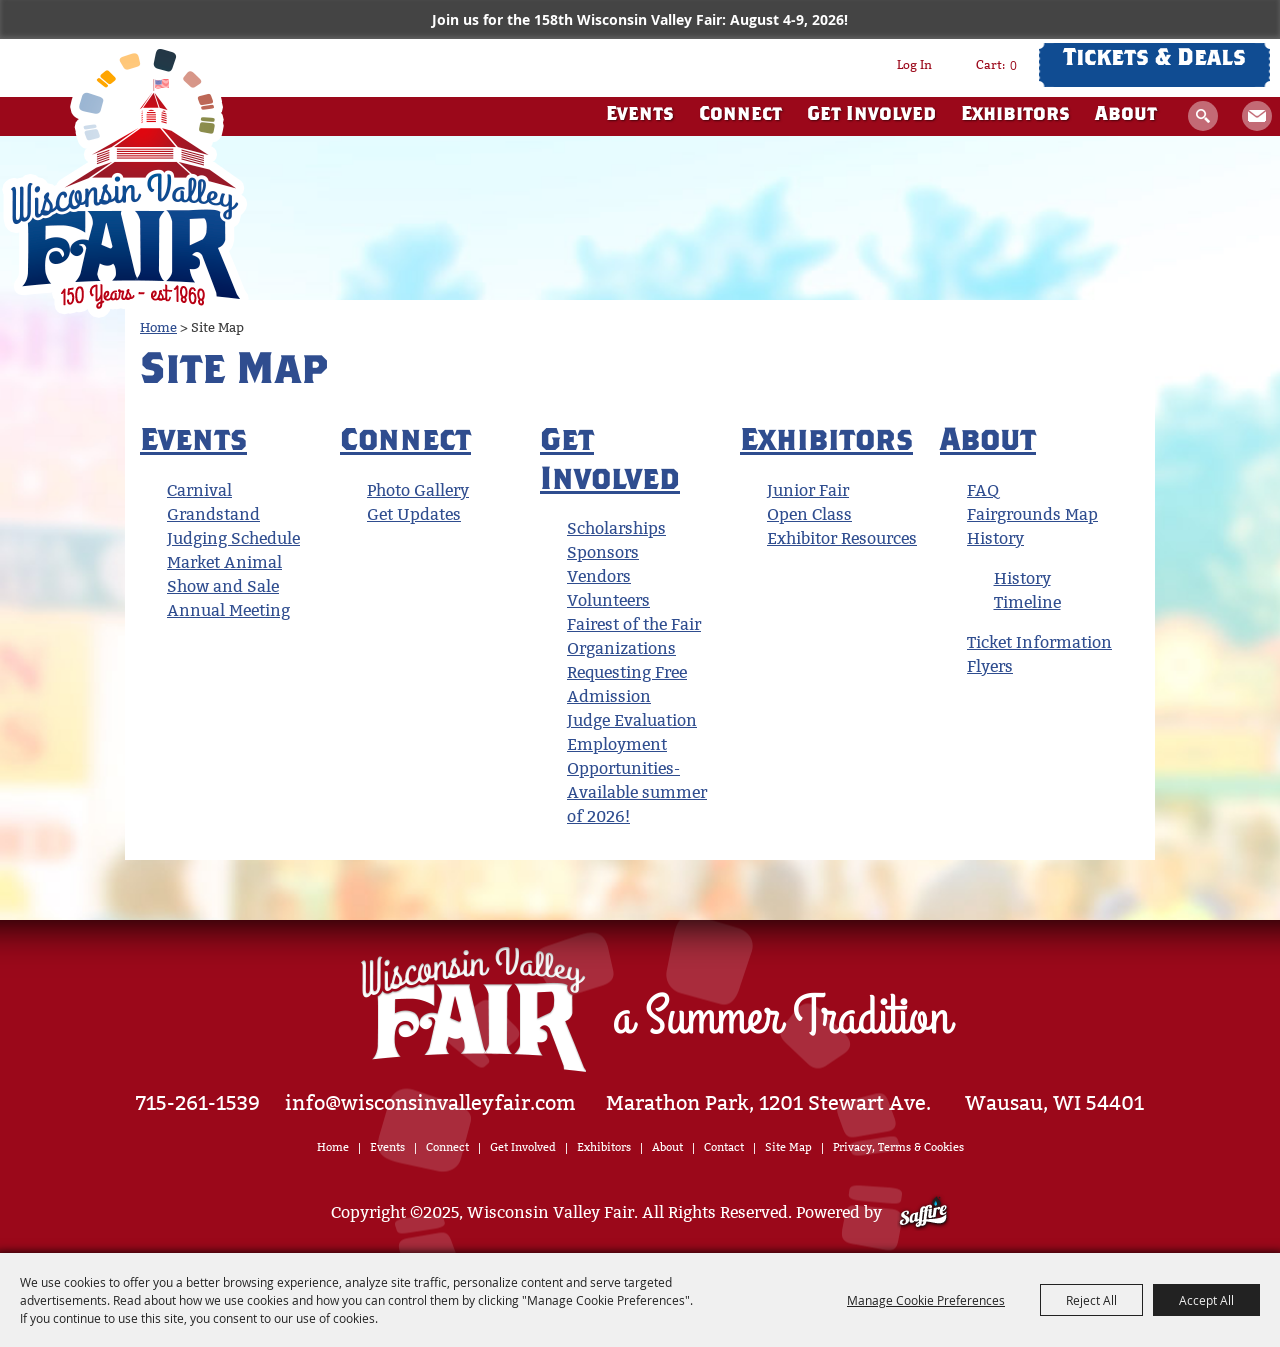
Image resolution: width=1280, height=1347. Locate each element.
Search (1203, 116)
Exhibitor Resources (842, 538)
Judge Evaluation (632, 720)
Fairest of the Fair (634, 624)
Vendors (599, 576)
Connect (740, 115)
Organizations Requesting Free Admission (627, 672)
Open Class (809, 514)
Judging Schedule (233, 538)
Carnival (199, 490)
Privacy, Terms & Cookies (898, 1147)
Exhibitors (1015, 115)
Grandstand (213, 514)
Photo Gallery (418, 490)
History (995, 538)
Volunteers (608, 600)
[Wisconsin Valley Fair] (125, 179)
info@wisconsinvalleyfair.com (430, 1103)
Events (640, 115)
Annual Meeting (228, 610)
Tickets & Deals (1154, 60)
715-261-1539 (198, 1103)
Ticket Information (1039, 642)
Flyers (990, 666)
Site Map (788, 1147)
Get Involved (871, 115)
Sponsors (603, 552)
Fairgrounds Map (1032, 514)
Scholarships (616, 528)
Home (158, 327)
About (1126, 115)
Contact (724, 1147)
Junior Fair (808, 490)
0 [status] (1013, 65)
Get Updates (1257, 116)
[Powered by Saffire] (923, 1212)
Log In (914, 65)
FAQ (983, 490)
